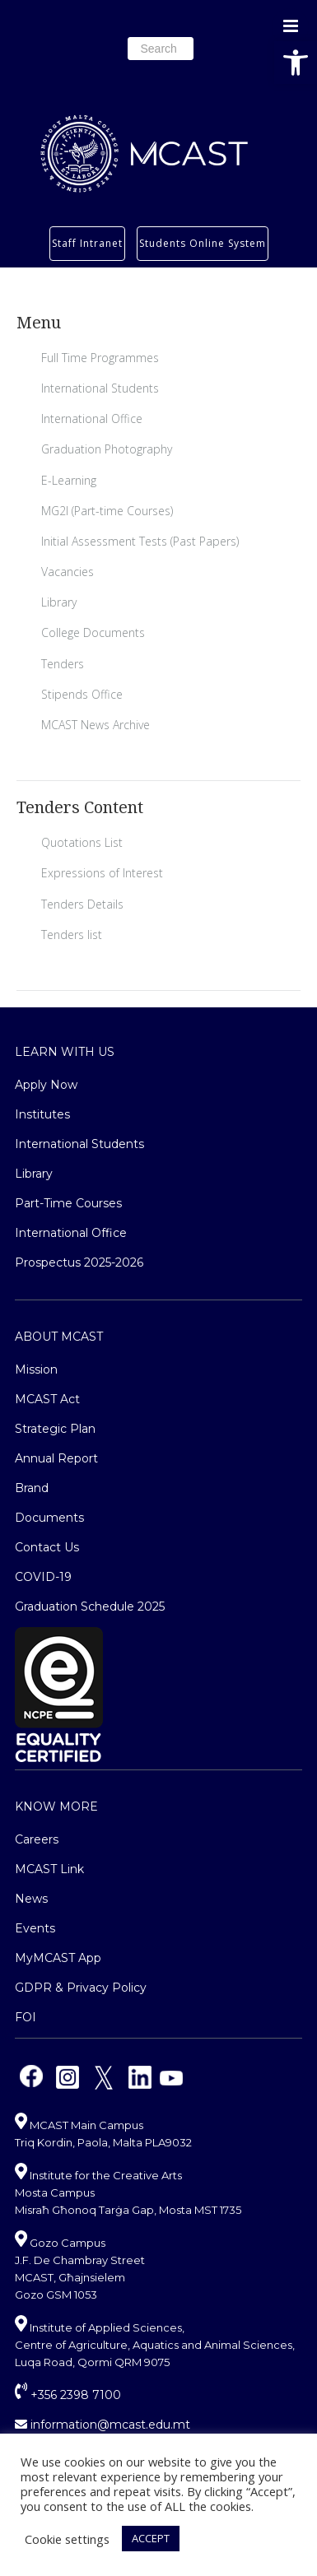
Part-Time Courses (68, 1203)
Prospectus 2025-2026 (79, 1262)
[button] (295, 62)
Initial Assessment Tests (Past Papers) (140, 541)
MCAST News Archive (95, 724)
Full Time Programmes (100, 357)
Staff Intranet (87, 243)
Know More (56, 1806)
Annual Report (56, 1458)
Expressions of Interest (102, 873)
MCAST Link (49, 1869)
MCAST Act (47, 1399)
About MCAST (59, 1336)
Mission (36, 1369)
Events (35, 1928)
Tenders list (71, 934)
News (31, 1898)
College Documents (93, 632)
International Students (100, 388)
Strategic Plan (55, 1428)
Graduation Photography (106, 449)
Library (59, 602)
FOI (25, 2017)
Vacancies (67, 571)
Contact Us (47, 1547)
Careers (36, 1839)
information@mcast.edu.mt (102, 2424)
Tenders (62, 664)
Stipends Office (82, 694)
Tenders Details (82, 904)
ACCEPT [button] (151, 2538)
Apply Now (46, 1084)
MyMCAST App (58, 1958)
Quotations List (82, 842)
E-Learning (68, 480)
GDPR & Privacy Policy (81, 1987)
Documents (49, 1517)
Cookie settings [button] (67, 2539)
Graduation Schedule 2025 (90, 1606)
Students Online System (202, 243)
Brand (32, 1488)
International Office (91, 418)
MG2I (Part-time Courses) (107, 510)
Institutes (42, 1114)
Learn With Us (64, 1051)
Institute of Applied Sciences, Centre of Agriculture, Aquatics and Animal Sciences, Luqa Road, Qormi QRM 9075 (155, 2345)
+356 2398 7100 (68, 2395)
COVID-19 (43, 1576)
